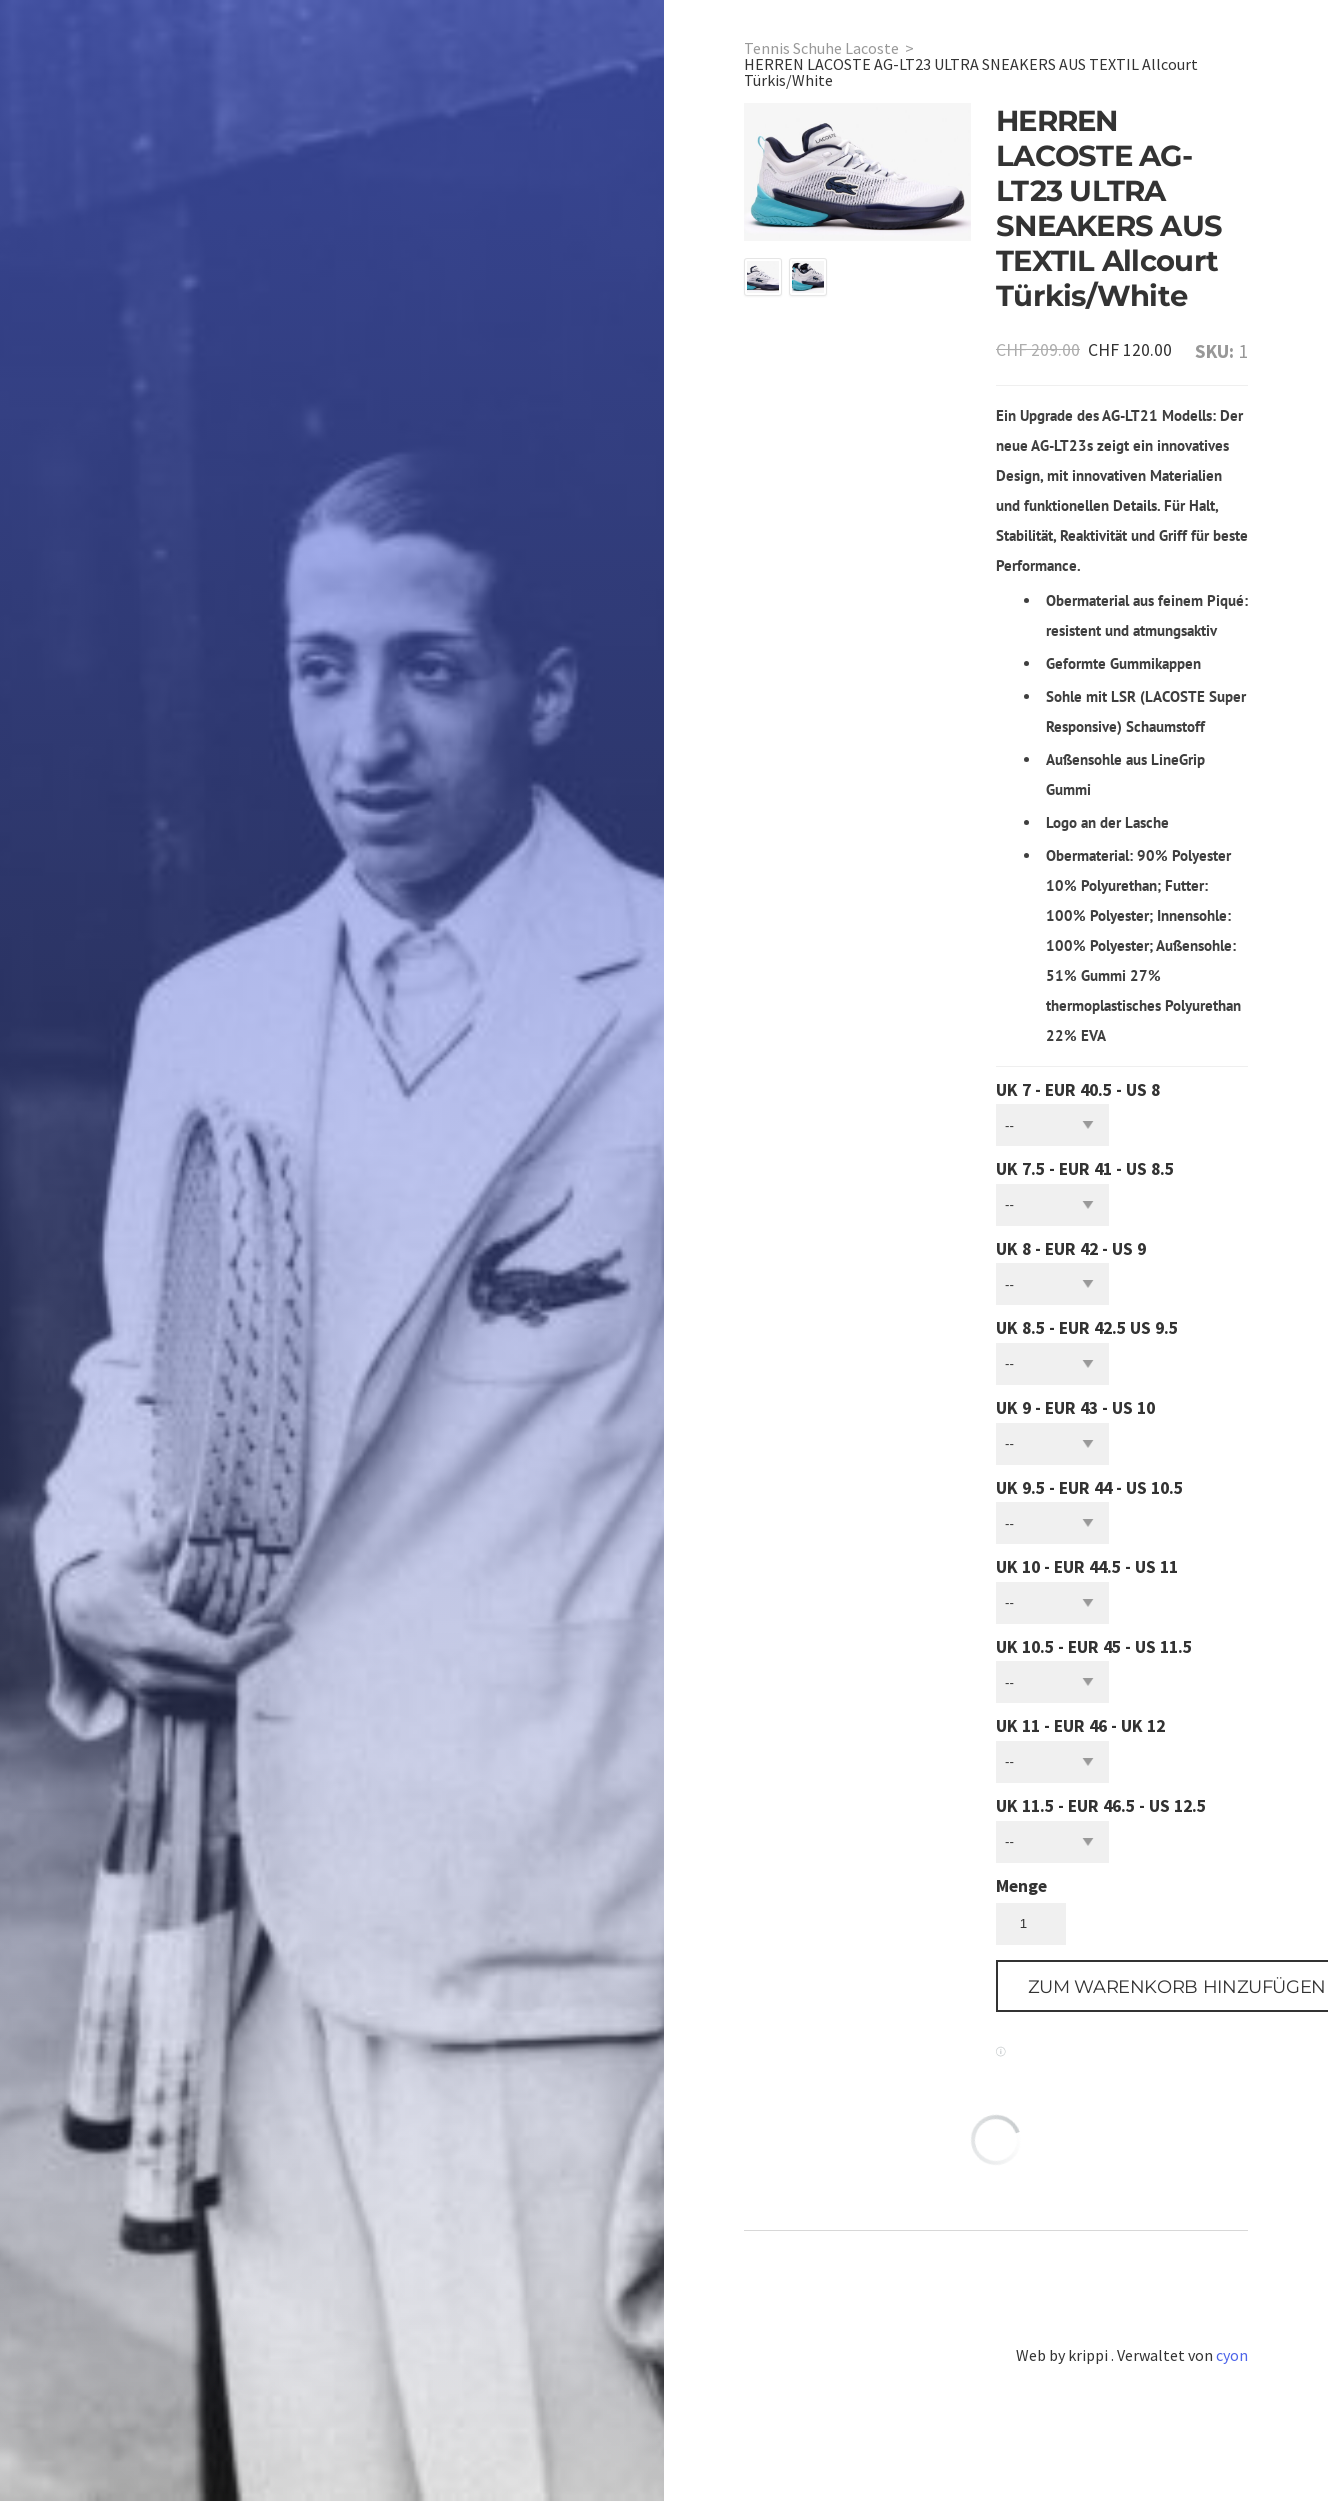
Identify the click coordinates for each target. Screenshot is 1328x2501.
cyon (1232, 2355)
